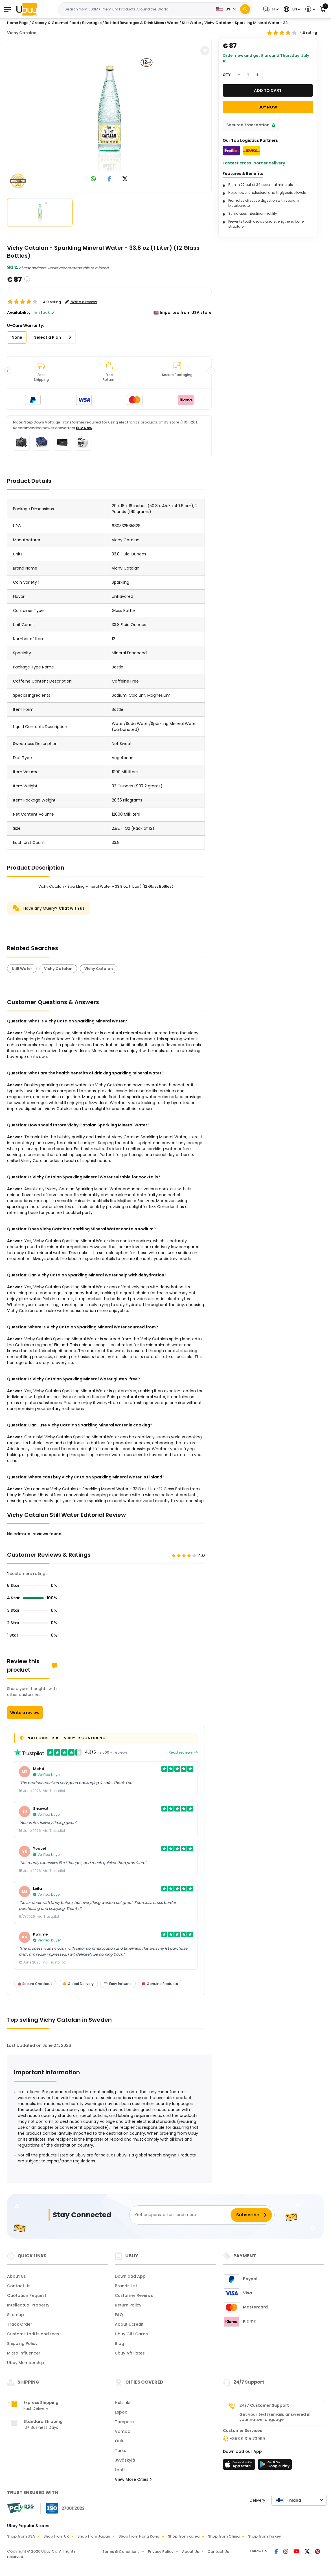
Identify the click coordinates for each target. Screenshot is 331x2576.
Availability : (19, 312)
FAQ (119, 2314)
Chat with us (72, 908)
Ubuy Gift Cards (131, 2334)
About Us (16, 2276)
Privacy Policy (161, 2551)
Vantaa (122, 2431)
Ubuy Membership (25, 2363)
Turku (120, 2450)
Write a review (25, 1712)
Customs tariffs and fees (33, 2334)
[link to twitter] (125, 179)
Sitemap (15, 2314)
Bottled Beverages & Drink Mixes (134, 22)
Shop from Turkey (264, 2536)
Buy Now (84, 428)
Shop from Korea (184, 2536)
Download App (130, 2276)
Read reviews (183, 1752)
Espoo (121, 2412)
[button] (270, 9)
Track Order (19, 2324)
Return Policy (128, 2305)
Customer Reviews (134, 2295)
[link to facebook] (109, 179)
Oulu (119, 2441)
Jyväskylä (125, 2460)
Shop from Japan (93, 2536)
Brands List (126, 2286)
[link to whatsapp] (93, 179)
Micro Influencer (23, 2353)
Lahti (119, 2470)
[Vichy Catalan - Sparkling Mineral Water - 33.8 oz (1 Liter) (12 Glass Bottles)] (109, 114)
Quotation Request (26, 2295)
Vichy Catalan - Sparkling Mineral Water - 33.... (247, 22)
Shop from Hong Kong (139, 2536)
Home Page (18, 22)
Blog (119, 2343)
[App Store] (240, 2466)
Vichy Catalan (21, 33)
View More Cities (133, 2479)
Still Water (22, 968)
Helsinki (122, 2402)
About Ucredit (129, 2324)
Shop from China (224, 2536)
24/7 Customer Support (264, 2405)
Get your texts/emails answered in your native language (274, 2417)
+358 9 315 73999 (247, 2439)
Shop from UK (56, 2536)
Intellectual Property (28, 2305)
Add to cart (268, 90)
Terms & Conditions (120, 2551)
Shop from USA (21, 2536)
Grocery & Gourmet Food (55, 22)
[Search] (245, 9)
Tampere (124, 2422)
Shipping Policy (22, 2343)
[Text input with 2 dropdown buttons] (135, 9)
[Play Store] (275, 2466)
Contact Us (18, 2286)
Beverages (92, 22)
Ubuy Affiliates (130, 2353)
